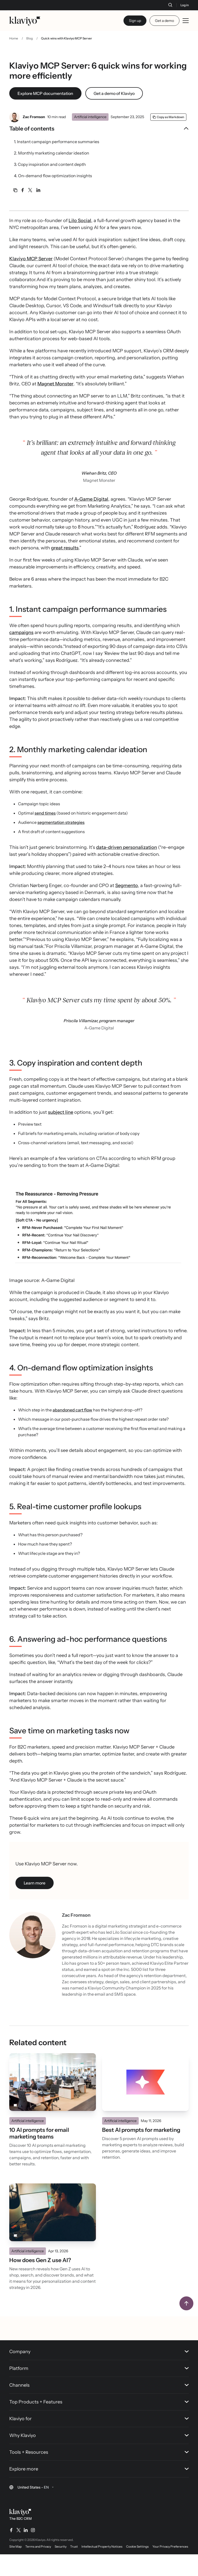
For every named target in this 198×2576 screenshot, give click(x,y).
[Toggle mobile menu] (186, 20)
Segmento (126, 907)
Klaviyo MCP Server (31, 280)
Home (13, 49)
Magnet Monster (55, 405)
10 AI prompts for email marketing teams (39, 2154)
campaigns (21, 654)
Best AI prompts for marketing (141, 2151)
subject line (60, 1134)
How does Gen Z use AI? (40, 2282)
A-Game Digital (91, 521)
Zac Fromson (34, 127)
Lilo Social (80, 242)
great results (65, 569)
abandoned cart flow (72, 1431)
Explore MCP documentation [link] (45, 103)
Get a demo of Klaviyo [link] (114, 103)
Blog (29, 49)
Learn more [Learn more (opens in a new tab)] (34, 1904)
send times (45, 834)
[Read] (52, 2104)
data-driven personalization (126, 869)
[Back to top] (186, 2325)
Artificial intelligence (90, 127)
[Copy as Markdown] (168, 127)
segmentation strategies (61, 844)
